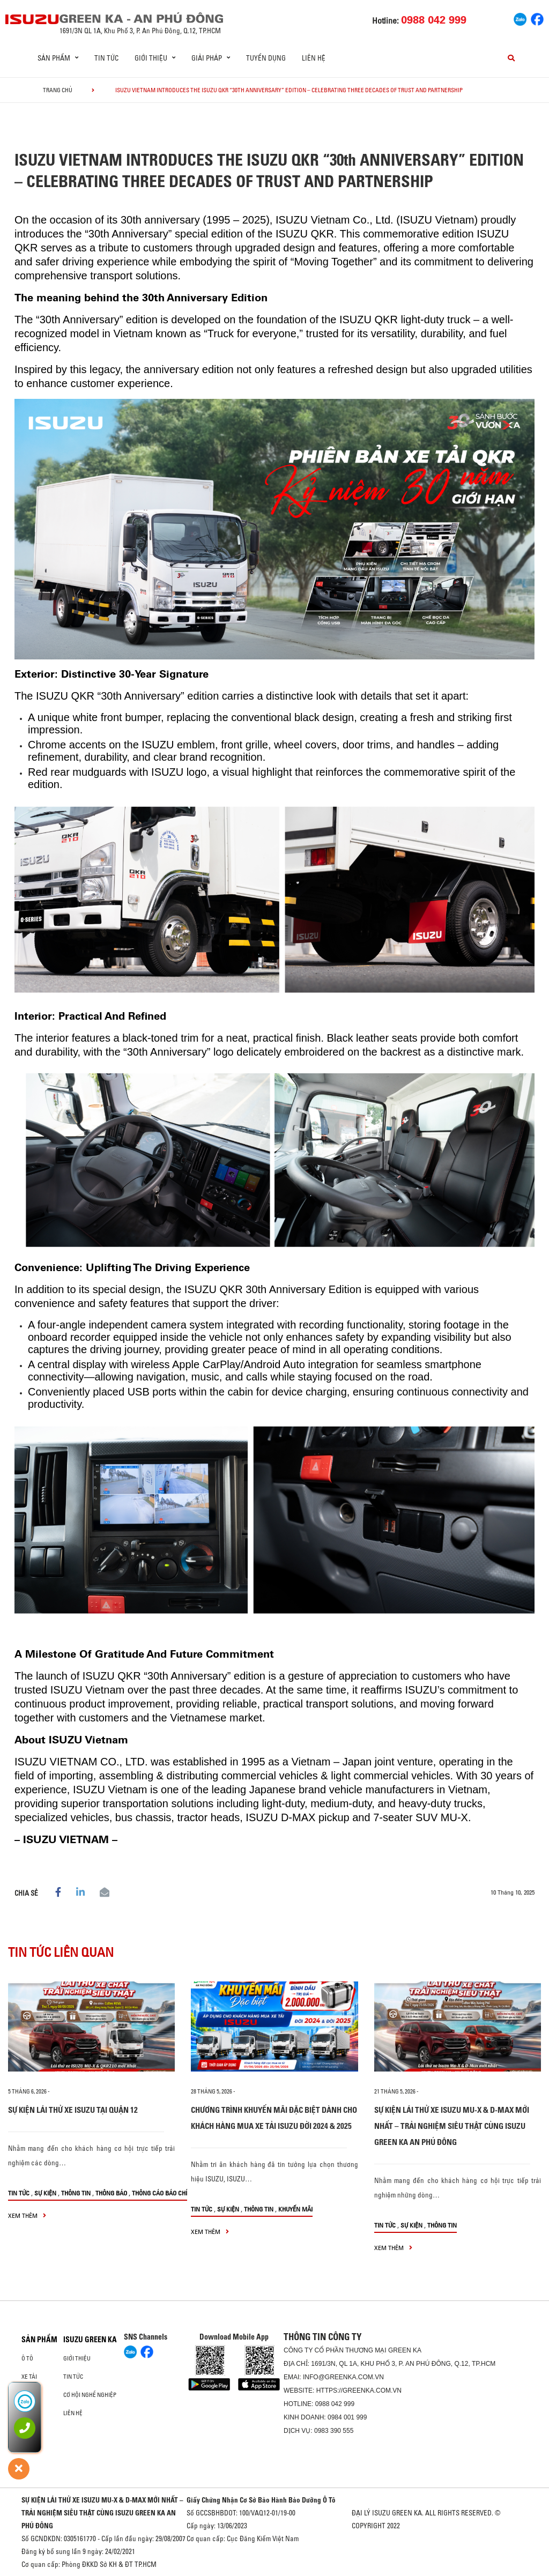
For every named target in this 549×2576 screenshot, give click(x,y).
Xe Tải (29, 2376)
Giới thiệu (77, 2358)
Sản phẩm (39, 2339)
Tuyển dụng (266, 58)
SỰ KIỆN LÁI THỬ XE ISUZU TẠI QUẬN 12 (73, 2110)
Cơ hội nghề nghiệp (89, 2395)
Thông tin (76, 2193)
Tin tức (106, 58)
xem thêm (27, 2215)
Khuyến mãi (295, 2209)
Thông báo (111, 2193)
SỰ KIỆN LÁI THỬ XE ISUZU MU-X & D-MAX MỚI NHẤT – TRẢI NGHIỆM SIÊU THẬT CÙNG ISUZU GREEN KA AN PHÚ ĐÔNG (451, 2126)
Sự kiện (45, 2193)
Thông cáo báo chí (159, 2193)
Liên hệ (313, 58)
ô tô (27, 2358)
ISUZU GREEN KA (90, 2339)
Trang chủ (57, 90)
